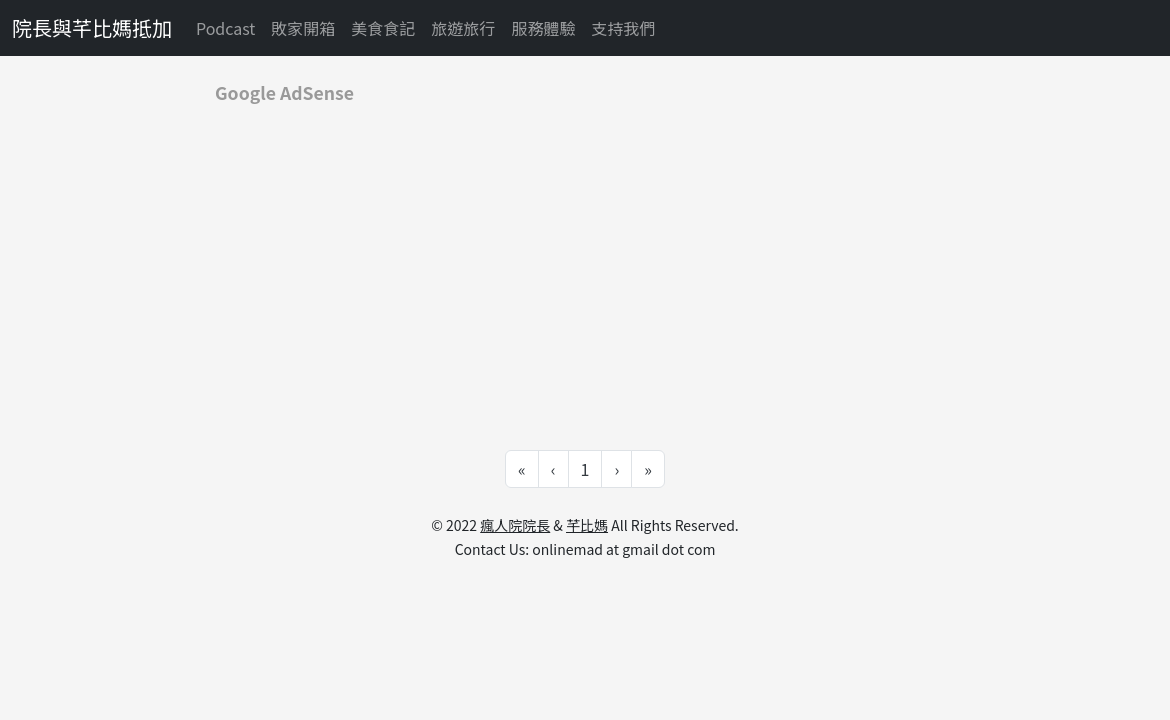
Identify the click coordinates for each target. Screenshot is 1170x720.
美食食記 (383, 28)
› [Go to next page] (616, 469)
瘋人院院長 (515, 525)
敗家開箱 (303, 28)
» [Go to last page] (648, 469)
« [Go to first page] (522, 469)
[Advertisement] (585, 262)
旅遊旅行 (463, 28)
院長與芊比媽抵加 (92, 27)
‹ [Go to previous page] (553, 469)
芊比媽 (587, 525)
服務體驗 (543, 28)
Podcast (225, 28)
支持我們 (623, 28)
